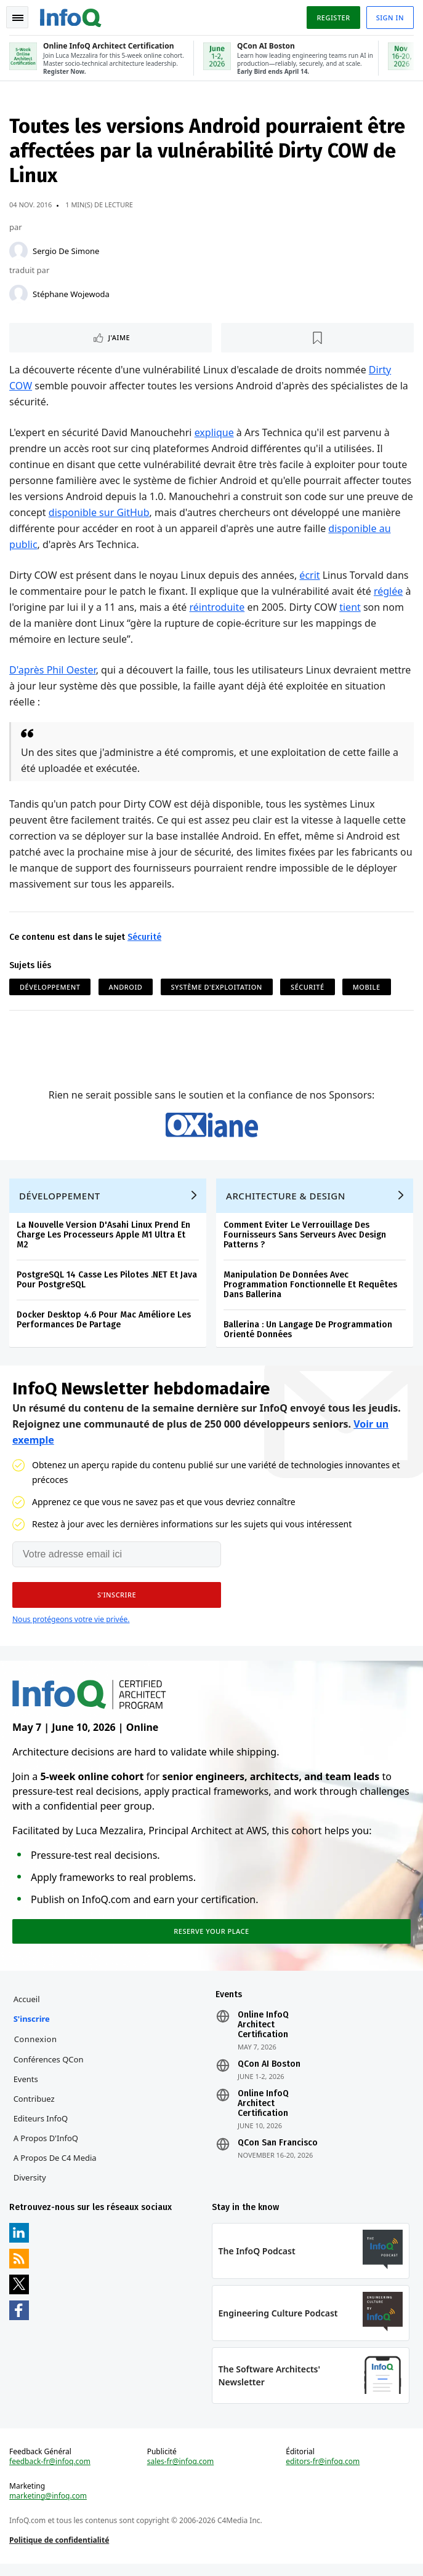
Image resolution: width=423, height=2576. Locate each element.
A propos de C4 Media (55, 2167)
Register (332, 17)
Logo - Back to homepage (71, 16)
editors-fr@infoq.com (323, 2473)
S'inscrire (32, 2027)
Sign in (389, 17)
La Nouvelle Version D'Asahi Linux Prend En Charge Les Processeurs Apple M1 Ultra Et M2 (104, 1240)
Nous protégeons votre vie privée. (70, 1626)
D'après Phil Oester (53, 671)
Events (26, 2088)
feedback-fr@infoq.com (50, 2473)
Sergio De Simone (66, 252)
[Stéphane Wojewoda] (19, 295)
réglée (388, 592)
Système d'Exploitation (216, 988)
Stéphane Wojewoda (71, 295)
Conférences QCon (49, 2068)
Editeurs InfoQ (41, 2127)
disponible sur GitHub (113, 513)
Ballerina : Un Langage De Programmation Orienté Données (308, 1335)
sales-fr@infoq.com (180, 2473)
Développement (50, 988)
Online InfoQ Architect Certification (263, 2034)
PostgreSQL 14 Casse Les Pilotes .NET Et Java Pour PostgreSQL (107, 1285)
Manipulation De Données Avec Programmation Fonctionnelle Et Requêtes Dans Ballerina (311, 1290)
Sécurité (145, 938)
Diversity (30, 2186)
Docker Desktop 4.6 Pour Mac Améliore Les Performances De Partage (104, 1325)
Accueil (27, 2008)
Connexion (36, 2048)
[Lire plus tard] (317, 339)
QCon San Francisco (278, 2152)
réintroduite (217, 608)
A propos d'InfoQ (46, 2147)
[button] (116, 1602)
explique (215, 433)
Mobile (367, 988)
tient (350, 608)
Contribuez (34, 2107)
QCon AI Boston (269, 2073)
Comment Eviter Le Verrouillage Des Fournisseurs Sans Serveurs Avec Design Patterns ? (305, 1240)
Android (126, 988)
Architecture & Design (286, 1201)
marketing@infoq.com (48, 2508)
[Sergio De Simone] (19, 252)
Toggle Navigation (17, 18)
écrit (310, 576)
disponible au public (56, 545)
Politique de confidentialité (60, 2551)
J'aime (120, 338)
